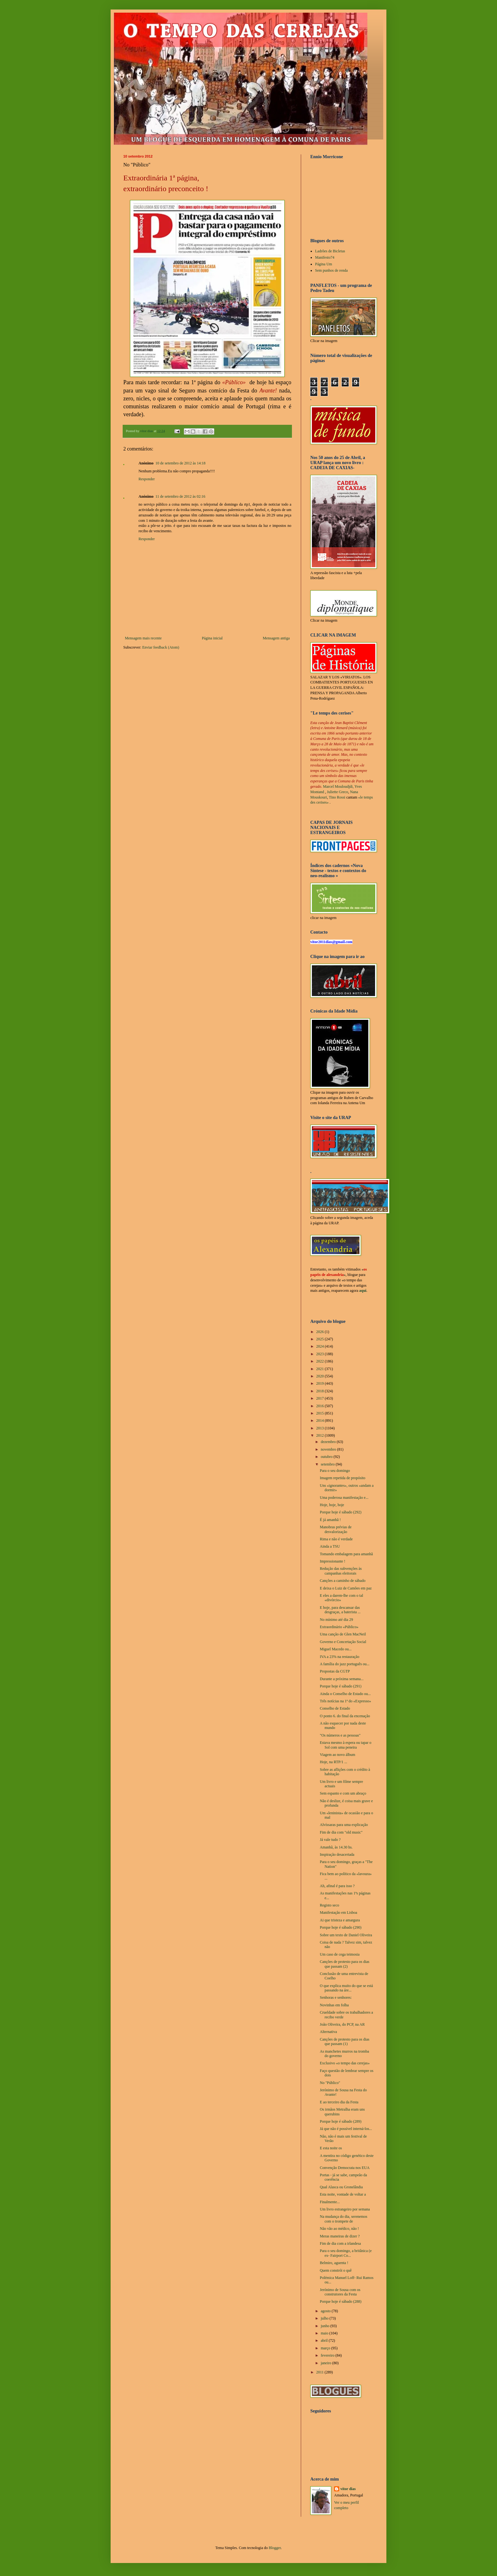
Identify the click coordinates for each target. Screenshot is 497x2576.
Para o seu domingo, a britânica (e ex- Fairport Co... (346, 2253)
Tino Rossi (337, 797)
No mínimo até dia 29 (336, 1619)
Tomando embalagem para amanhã (346, 1554)
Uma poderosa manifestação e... (344, 1497)
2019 (320, 1383)
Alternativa (328, 2031)
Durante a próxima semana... (342, 1679)
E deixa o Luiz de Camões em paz (346, 1588)
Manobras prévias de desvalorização (336, 1529)
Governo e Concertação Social (343, 1642)
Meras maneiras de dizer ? (340, 2236)
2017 (320, 1398)
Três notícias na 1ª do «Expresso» (345, 1701)
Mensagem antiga (276, 638)
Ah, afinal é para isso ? (337, 1886)
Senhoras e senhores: (336, 1997)
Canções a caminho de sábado (342, 1580)
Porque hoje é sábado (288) (340, 2301)
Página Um (323, 264)
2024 (320, 1346)
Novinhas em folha (334, 2005)
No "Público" (330, 2083)
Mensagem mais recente (143, 638)
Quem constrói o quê (336, 2270)
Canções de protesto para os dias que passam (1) (344, 2041)
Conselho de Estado (335, 1708)
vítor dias (348, 2489)
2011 (320, 2372)
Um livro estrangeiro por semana (345, 2209)
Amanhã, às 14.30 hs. (336, 1847)
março (326, 2348)
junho (325, 2326)
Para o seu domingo (335, 1470)
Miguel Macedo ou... (336, 1649)
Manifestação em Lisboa (338, 1912)
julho (325, 2318)
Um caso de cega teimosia (339, 1954)
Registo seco (329, 1905)
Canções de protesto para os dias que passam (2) (344, 1963)
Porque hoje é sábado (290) (340, 1927)
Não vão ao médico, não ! (339, 2228)
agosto (326, 2311)
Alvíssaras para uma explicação (344, 1824)
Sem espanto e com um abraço (343, 1793)
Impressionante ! (332, 1561)
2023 (320, 1354)
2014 (320, 1420)
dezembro (329, 1442)
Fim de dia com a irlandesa (340, 2243)
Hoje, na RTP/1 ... (333, 1762)
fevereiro (328, 2355)
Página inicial (212, 638)
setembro (328, 1464)
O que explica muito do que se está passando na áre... (346, 1988)
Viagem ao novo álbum (337, 1754)
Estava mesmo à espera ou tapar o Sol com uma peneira (345, 1744)
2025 (320, 1339)
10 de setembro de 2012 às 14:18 (180, 463)
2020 (320, 1376)
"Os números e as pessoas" (340, 1735)
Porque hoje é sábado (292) (340, 1512)
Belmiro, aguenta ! (334, 2263)
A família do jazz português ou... (345, 1664)
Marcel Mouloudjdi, (338, 786)
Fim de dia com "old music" (341, 1832)
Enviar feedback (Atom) (160, 647)
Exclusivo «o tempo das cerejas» (345, 2063)
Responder (147, 479)
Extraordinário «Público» (339, 1627)
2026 (320, 1332)
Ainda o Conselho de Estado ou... (345, 1694)
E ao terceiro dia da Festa (339, 2102)
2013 (320, 1428)
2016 (320, 1406)
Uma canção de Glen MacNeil (343, 1634)
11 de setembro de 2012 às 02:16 (180, 496)
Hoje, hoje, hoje (332, 1505)
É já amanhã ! (330, 1520)
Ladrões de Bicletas (330, 251)
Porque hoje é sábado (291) (340, 1686)
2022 (320, 1361)
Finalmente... (330, 2202)
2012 (320, 1435)
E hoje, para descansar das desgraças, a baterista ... (340, 1609)
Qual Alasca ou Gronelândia (341, 2187)
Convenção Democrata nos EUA (345, 2167)
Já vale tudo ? (330, 1839)
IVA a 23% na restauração (339, 1656)
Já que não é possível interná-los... (346, 2128)
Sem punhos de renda (331, 270)
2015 (320, 1413)
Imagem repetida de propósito (342, 1478)
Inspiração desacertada (337, 1854)
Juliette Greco (337, 792)
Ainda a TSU (330, 1546)
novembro (329, 1449)
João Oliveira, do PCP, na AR (342, 2024)
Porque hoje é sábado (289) (340, 2121)
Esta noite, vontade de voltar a (343, 2194)
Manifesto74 (324, 257)
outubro (327, 1456)
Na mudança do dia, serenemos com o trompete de (343, 2218)
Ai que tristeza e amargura (340, 1920)
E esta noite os (331, 2148)
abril (325, 2340)
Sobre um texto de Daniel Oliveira (346, 1935)
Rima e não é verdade (336, 1539)
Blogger (275, 2548)
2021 (320, 1369)
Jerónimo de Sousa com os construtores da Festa (340, 2292)
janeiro (326, 2363)
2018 (320, 1391)
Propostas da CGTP (335, 1671)
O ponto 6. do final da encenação (345, 1716)
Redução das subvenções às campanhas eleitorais (341, 1570)
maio (325, 2333)
